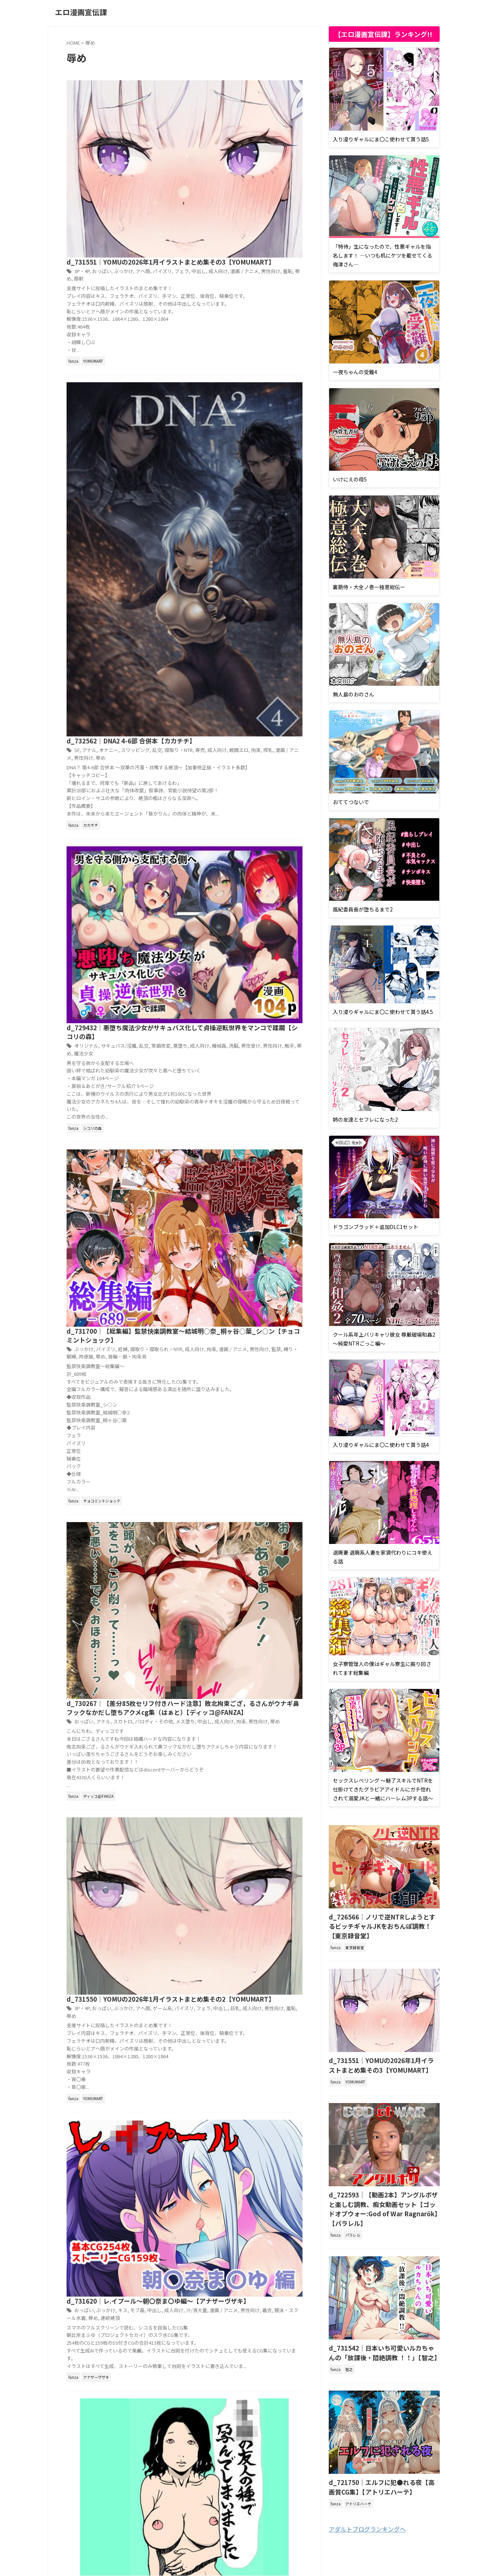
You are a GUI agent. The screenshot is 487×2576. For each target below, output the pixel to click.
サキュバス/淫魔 (232, 446)
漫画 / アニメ (232, 111)
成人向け (208, 111)
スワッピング (247, 245)
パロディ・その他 (265, 852)
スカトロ (236, 852)
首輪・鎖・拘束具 (223, 628)
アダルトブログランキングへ (367, 2497)
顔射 (295, 111)
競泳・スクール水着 (280, 1168)
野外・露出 (194, 1606)
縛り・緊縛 (282, 621)
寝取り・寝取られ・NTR (267, 614)
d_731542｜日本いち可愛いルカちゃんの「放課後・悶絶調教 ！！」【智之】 (382, 2325)
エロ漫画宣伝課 (81, 12)
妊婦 (235, 614)
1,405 (205, 1731)
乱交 (267, 245)
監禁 (264, 621)
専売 (187, 252)
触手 (275, 453)
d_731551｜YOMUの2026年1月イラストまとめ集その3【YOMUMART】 (382, 2052)
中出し (189, 111)
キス (235, 1161)
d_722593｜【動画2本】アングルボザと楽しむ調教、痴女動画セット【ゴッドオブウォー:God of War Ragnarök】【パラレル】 (384, 2188)
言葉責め (262, 1598)
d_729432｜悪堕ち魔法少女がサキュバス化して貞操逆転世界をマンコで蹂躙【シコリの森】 (242, 427)
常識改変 (271, 446)
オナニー (222, 245)
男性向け (257, 111)
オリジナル (202, 446)
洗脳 (223, 453)
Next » (229, 1731)
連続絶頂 (203, 1176)
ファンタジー (244, 1591)
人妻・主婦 (263, 1319)
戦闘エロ (224, 252)
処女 (285, 1431)
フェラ (291, 104)
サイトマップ (252, 2533)
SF (193, 245)
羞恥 (272, 111)
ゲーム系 (274, 1010)
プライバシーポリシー (208, 2533)
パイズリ (274, 104)
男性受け (239, 453)
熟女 (248, 1326)
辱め (284, 111)
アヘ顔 (255, 104)
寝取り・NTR (288, 245)
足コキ (280, 1598)
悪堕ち (289, 446)
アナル (204, 245)
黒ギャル (215, 1446)
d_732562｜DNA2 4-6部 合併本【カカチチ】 (243, 235)
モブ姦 (249, 1161)
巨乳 (226, 1018)
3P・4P (198, 104)
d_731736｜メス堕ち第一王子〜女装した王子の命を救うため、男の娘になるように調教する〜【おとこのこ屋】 (242, 1572)
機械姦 (210, 453)
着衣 (252, 1168)
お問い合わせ (288, 2533)
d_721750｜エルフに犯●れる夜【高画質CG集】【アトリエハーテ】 (381, 2457)
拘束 (239, 252)
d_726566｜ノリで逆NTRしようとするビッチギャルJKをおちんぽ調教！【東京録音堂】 (383, 1920)
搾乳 (251, 252)
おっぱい (217, 104)
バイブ (260, 1431)
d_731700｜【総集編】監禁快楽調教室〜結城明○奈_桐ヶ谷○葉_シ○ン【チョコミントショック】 (241, 595)
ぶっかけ (237, 104)
